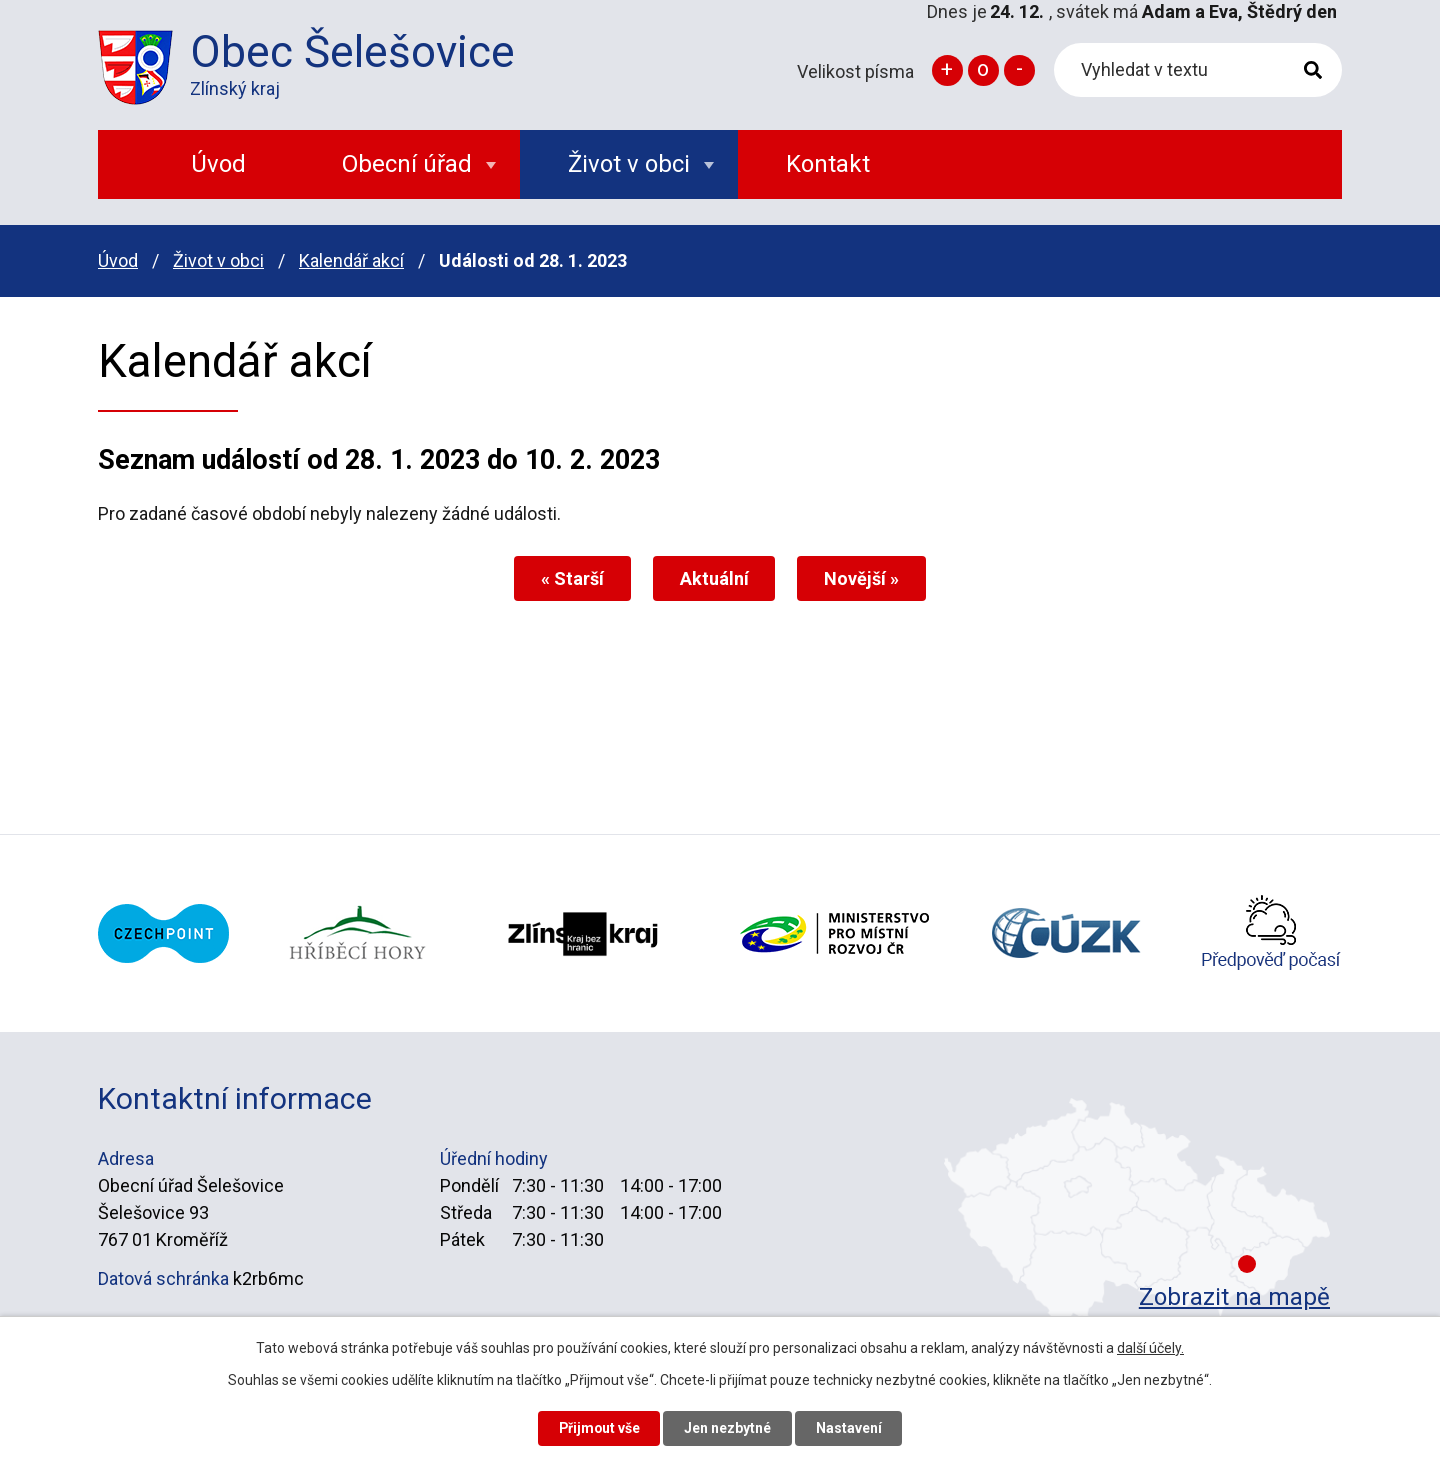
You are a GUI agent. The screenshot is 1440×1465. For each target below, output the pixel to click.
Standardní (983, 70)
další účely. (1150, 1348)
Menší (1019, 70)
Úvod (118, 260)
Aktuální (714, 578)
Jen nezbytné (728, 1428)
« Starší (572, 578)
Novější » (862, 578)
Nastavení (850, 1428)
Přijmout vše (598, 1428)
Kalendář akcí (351, 260)
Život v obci (218, 260)
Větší (947, 70)
